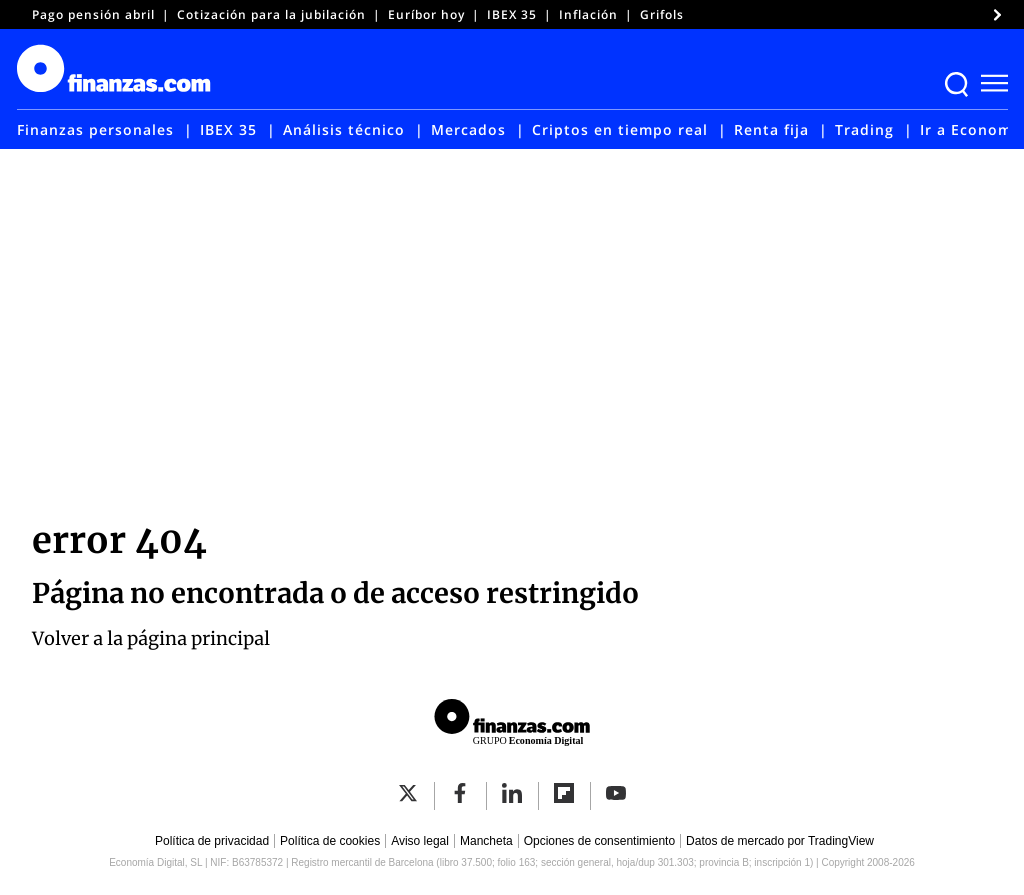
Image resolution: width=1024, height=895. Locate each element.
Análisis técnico (344, 129)
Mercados (468, 129)
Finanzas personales (95, 129)
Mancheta (486, 841)
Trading (864, 129)
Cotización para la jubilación (271, 14)
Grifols (662, 14)
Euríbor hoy (426, 14)
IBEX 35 (512, 14)
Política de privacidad (212, 841)
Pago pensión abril (93, 14)
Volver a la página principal (151, 638)
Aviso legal (420, 841)
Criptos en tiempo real (620, 129)
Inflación (588, 14)
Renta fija (771, 129)
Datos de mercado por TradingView (780, 841)
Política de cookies (330, 841)
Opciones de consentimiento (599, 841)
